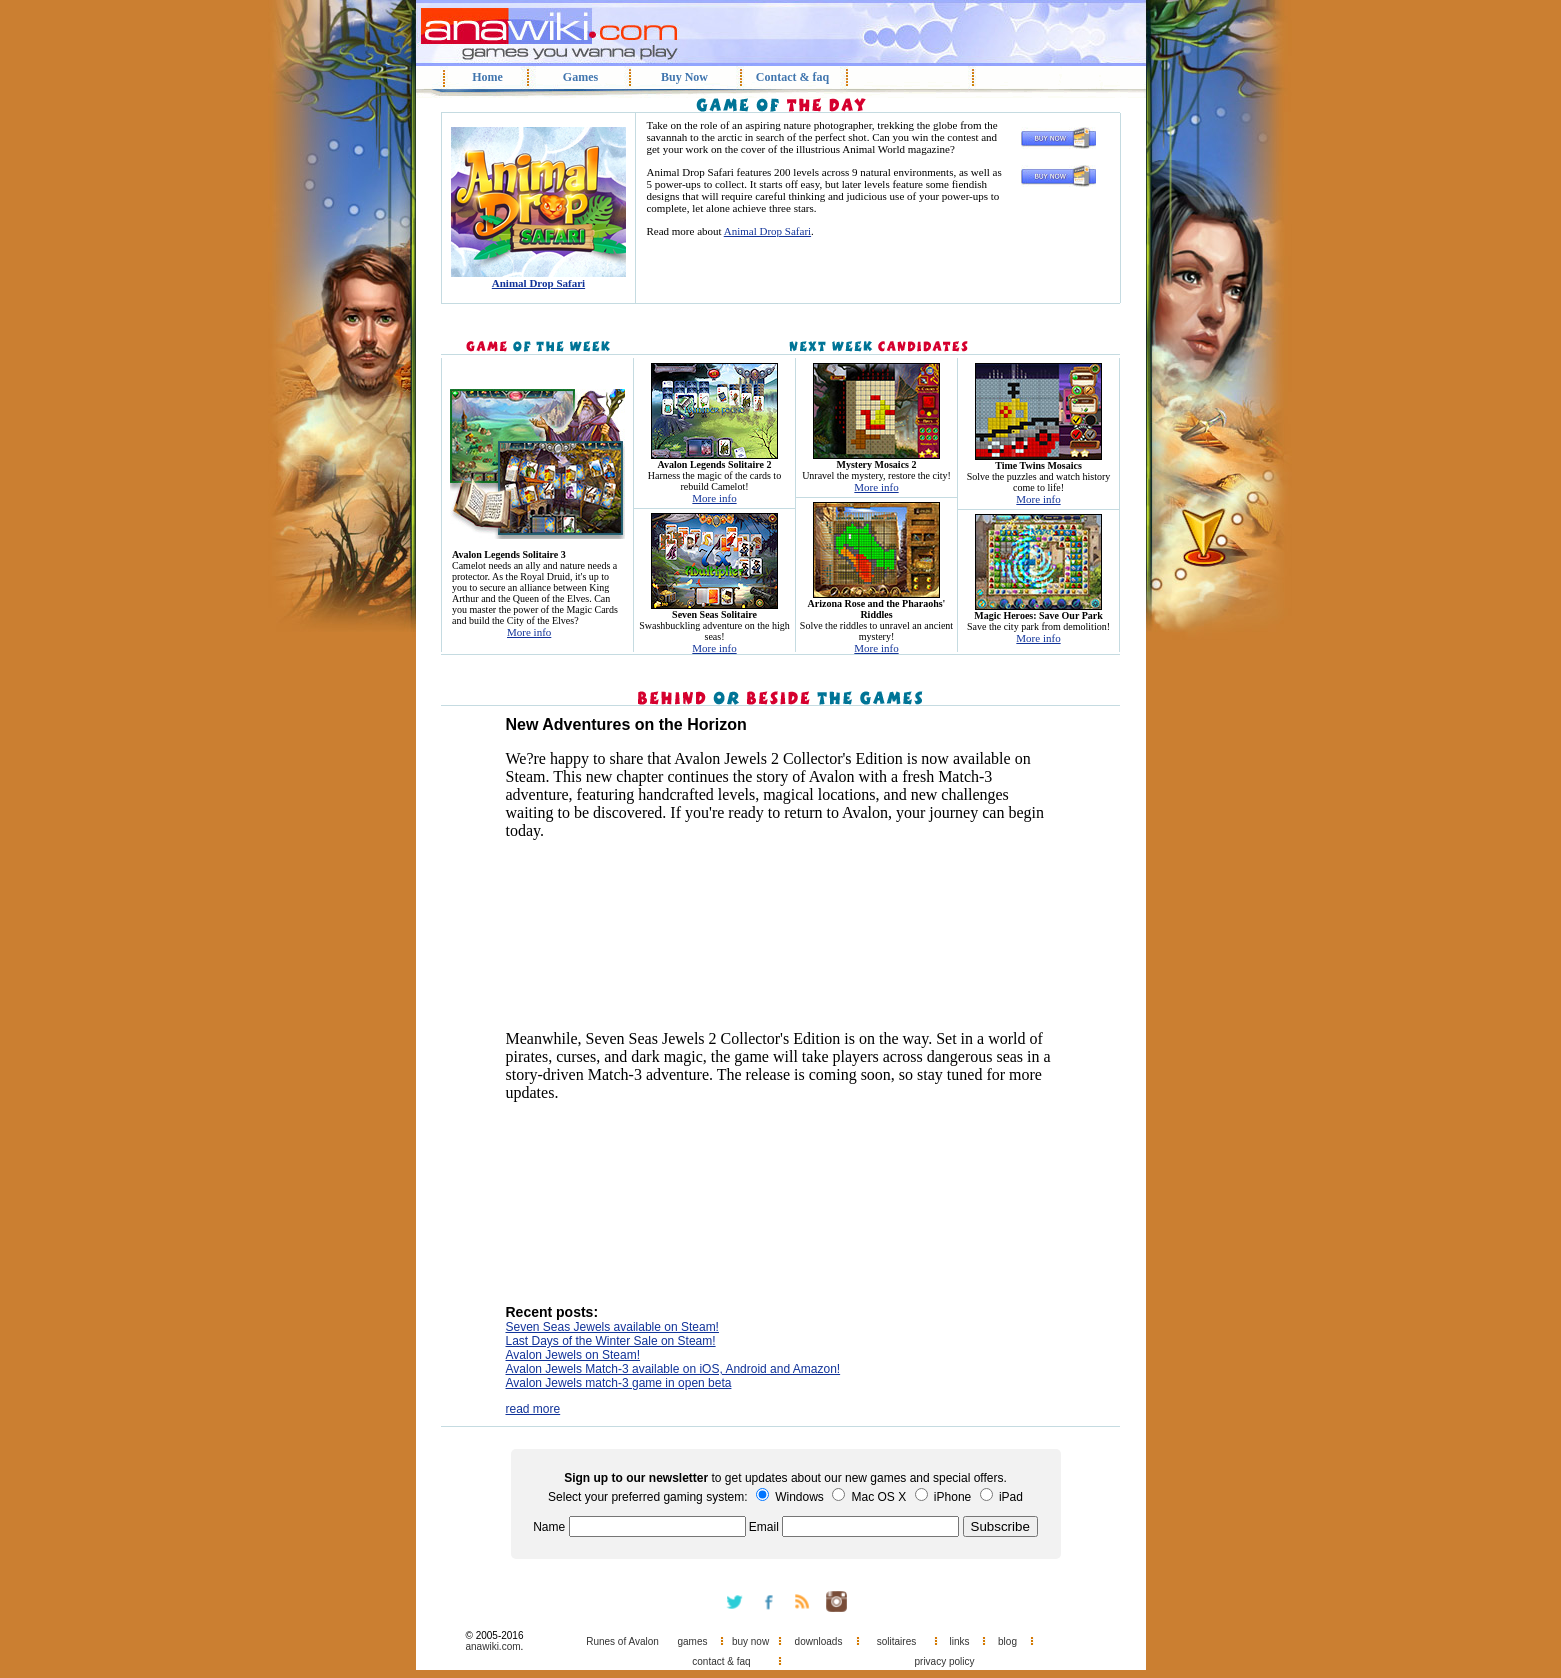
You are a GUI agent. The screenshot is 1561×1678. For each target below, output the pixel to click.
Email (764, 1527)
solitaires (896, 1641)
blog (1007, 1641)
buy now (750, 1641)
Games (580, 77)
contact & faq (721, 1661)
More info (529, 632)
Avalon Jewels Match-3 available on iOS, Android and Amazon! (673, 1369)
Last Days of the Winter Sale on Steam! (611, 1341)
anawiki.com (493, 1646)
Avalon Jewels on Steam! (573, 1355)
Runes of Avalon (622, 1641)
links (959, 1641)
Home (487, 77)
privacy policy (944, 1661)
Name (549, 1527)
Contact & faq (792, 77)
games (692, 1641)
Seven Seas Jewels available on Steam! (612, 1327)
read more (533, 1409)
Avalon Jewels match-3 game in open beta (619, 1383)
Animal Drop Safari (767, 231)
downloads (819, 1641)
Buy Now (684, 77)
